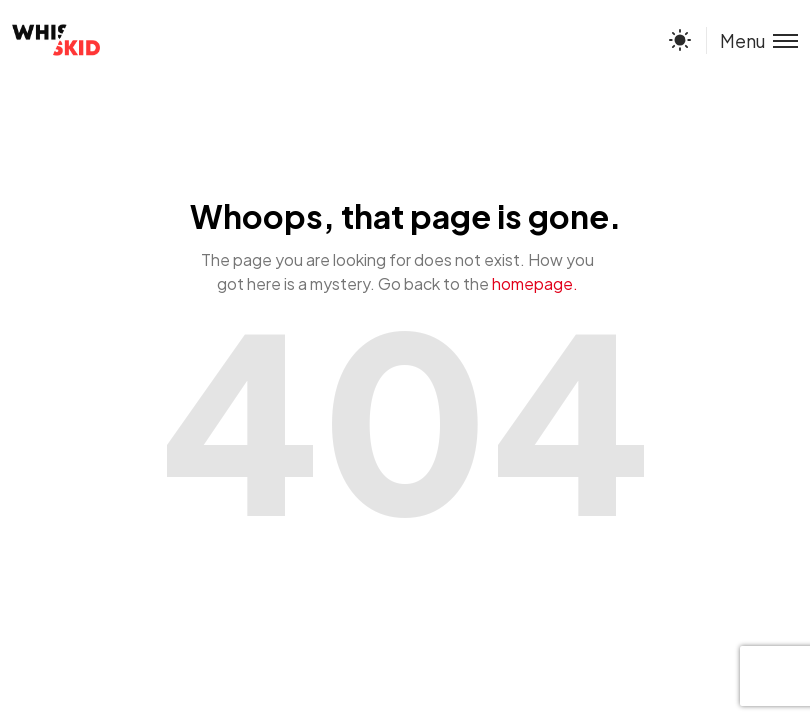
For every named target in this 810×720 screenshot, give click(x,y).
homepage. (535, 283)
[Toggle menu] (752, 40)
